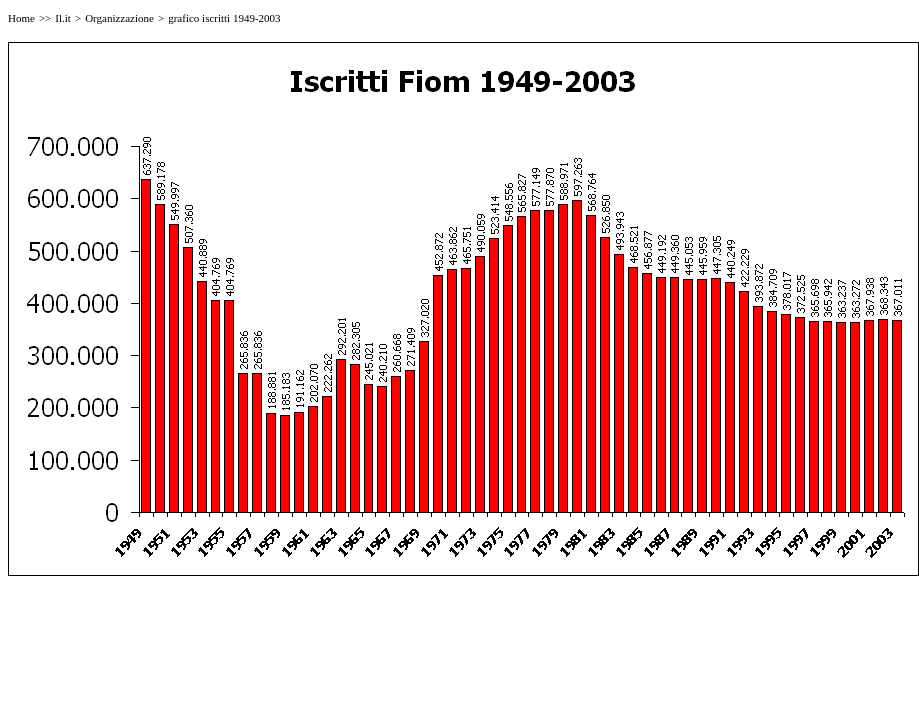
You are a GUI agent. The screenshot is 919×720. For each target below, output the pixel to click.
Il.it (63, 18)
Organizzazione (119, 18)
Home (21, 18)
